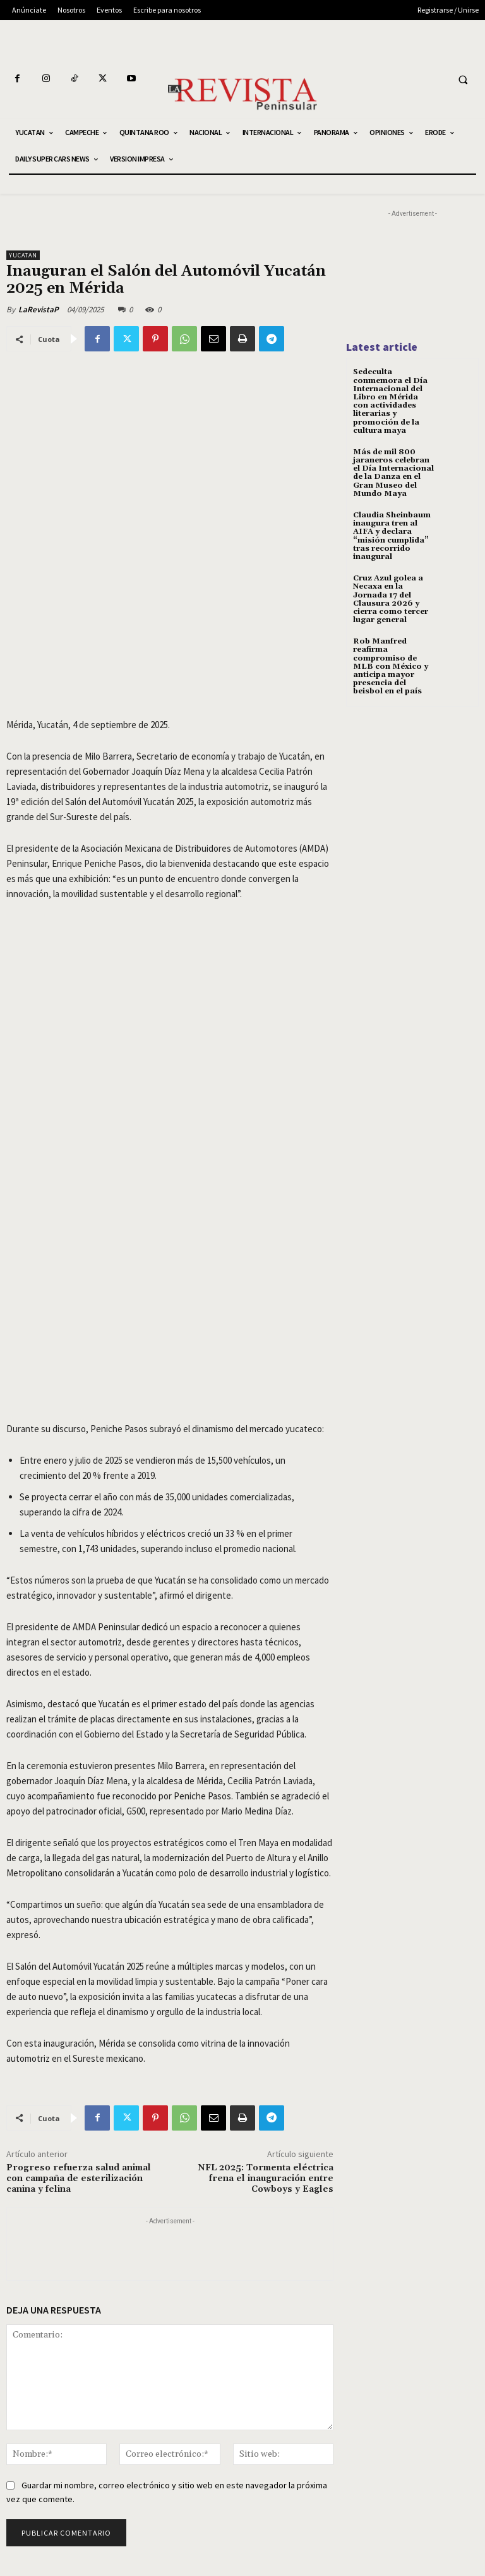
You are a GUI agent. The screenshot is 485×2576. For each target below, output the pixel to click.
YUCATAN (23, 255)
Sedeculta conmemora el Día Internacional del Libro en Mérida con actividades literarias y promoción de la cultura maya (390, 401)
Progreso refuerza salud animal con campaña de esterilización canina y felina (78, 2178)
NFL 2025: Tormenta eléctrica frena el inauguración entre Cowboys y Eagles (265, 2178)
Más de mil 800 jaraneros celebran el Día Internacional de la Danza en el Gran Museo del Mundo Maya (393, 472)
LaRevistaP (38, 309)
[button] (463, 79)
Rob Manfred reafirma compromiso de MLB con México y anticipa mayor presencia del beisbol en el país (390, 666)
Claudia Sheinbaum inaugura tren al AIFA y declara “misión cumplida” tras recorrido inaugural (392, 536)
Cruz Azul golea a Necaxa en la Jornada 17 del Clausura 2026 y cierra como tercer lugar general (390, 599)
